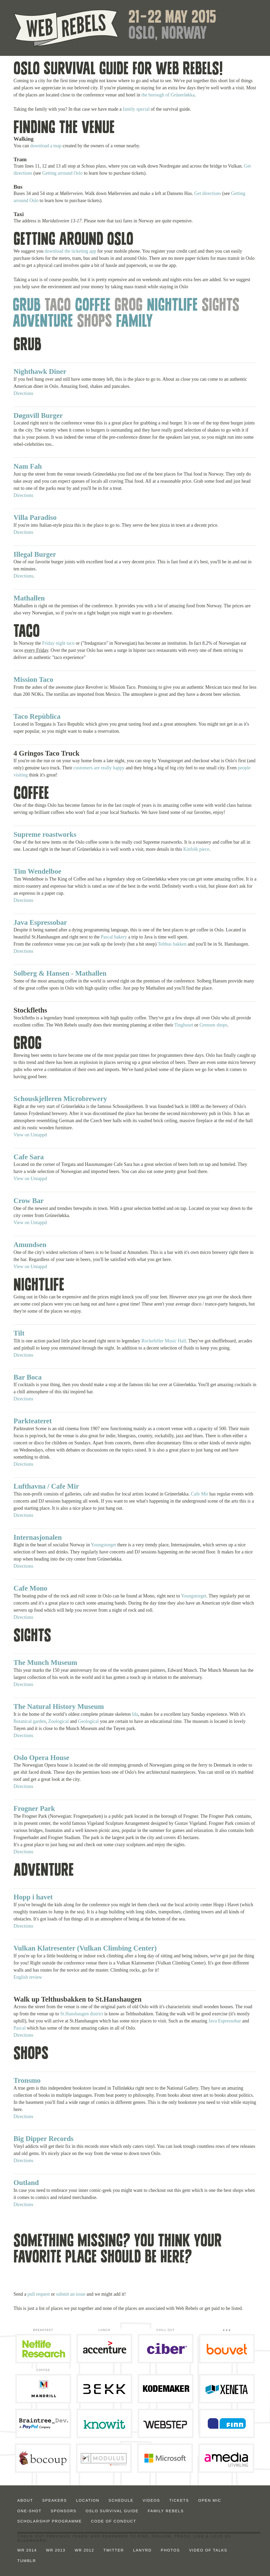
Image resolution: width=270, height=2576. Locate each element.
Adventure (43, 322)
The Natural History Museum (58, 1706)
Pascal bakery (114, 937)
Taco (58, 305)
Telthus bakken (172, 944)
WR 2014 (27, 2550)
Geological (88, 1721)
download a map (45, 145)
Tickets (179, 2500)
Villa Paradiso (34, 517)
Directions (23, 393)
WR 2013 (55, 2550)
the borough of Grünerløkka (167, 94)
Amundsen (29, 1245)
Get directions (207, 193)
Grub (27, 305)
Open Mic (209, 2500)
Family (134, 322)
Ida (135, 1714)
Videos (151, 2500)
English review (27, 1977)
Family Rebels (166, 2511)
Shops (94, 322)
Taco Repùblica (36, 716)
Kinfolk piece (196, 849)
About (25, 2500)
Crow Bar (28, 1201)
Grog (128, 305)
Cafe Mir (199, 1494)
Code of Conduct (113, 2521)
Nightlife (172, 305)
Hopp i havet (33, 1897)
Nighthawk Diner (39, 371)
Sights (220, 305)
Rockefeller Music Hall (163, 1340)
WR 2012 (84, 2550)
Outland (26, 2183)
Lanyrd (142, 2550)
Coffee (92, 305)
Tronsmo (27, 2080)
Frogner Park (34, 1808)
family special (136, 109)
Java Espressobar (40, 922)
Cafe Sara (28, 1157)
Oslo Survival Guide (112, 2511)
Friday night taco (58, 643)
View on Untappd (30, 1134)
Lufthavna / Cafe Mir (46, 1486)
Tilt (19, 1333)
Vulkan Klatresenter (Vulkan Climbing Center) (85, 1948)
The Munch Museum (45, 1662)
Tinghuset (183, 1025)
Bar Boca (27, 1377)
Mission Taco (33, 679)
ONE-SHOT (29, 2511)
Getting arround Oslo (62, 173)
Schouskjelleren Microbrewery (60, 1099)
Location (87, 2500)
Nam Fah (27, 466)
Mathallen (29, 598)
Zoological (58, 1721)
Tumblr (26, 2561)
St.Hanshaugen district (81, 2013)
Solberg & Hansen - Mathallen (60, 973)
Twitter (113, 2550)
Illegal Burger (34, 554)
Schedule (121, 2500)
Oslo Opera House (41, 1758)
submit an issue (70, 2294)
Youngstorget (103, 1544)
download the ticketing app (70, 251)
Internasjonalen (37, 1537)
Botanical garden (29, 1721)
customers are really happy (99, 767)
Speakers (54, 2500)
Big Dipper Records (43, 2139)
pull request (38, 2294)
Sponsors (63, 2511)
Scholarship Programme (49, 2521)
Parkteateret (32, 1421)
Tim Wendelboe (37, 871)
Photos (170, 2550)
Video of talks (208, 2550)
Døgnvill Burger (38, 415)
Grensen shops (214, 1025)
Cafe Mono (30, 1588)
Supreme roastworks (44, 834)
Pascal (19, 2028)
